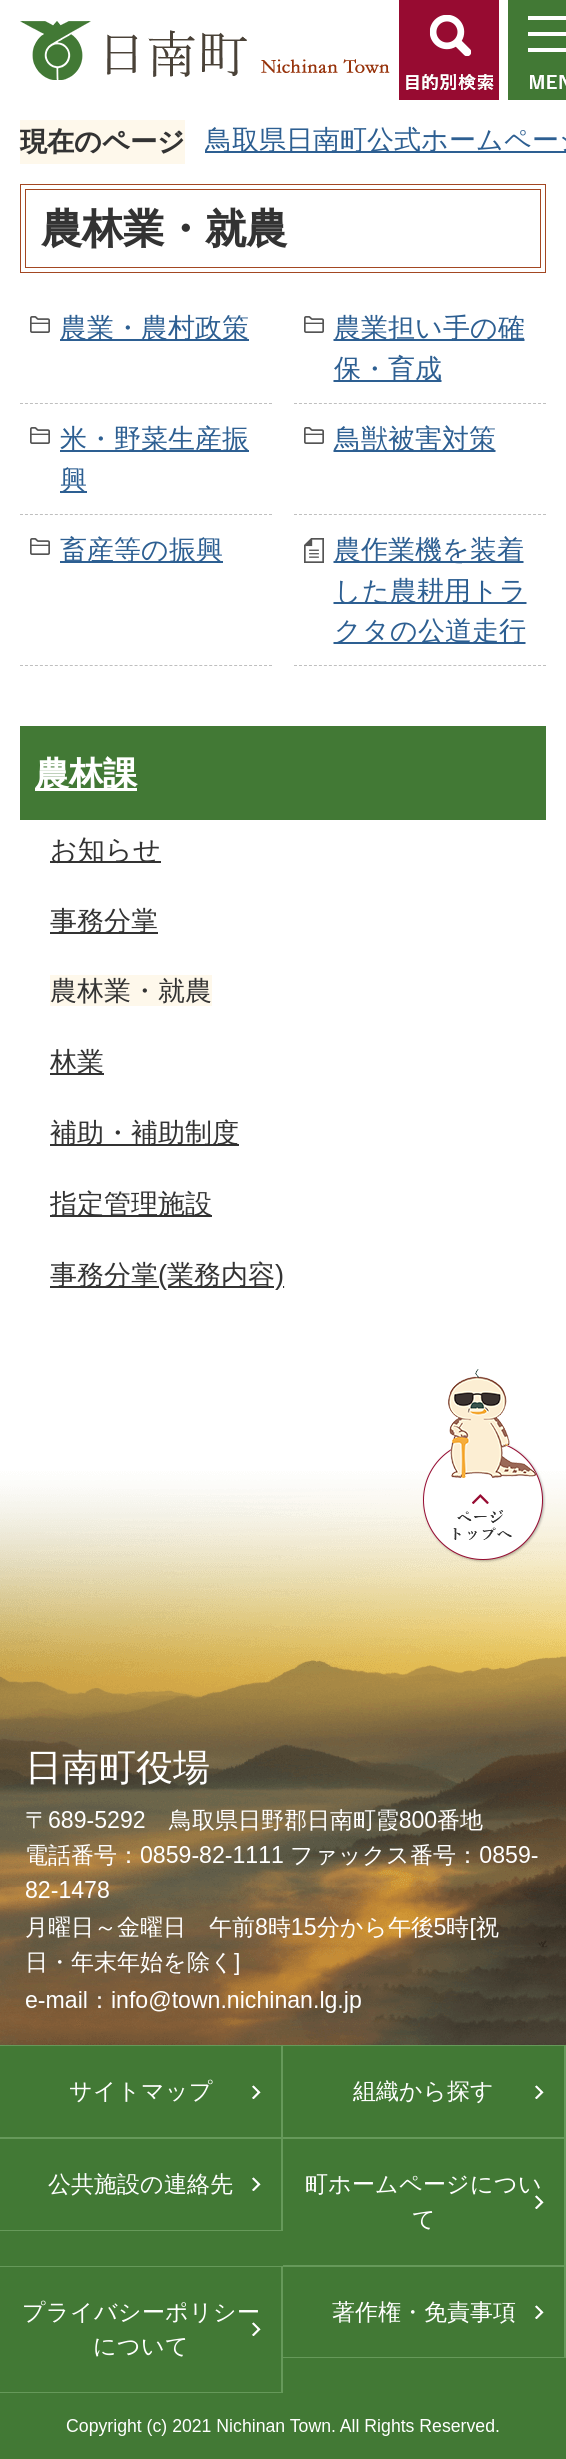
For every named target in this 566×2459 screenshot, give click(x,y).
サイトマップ (141, 2091)
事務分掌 (104, 920)
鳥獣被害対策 (415, 438)
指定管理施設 (131, 1203)
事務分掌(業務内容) (167, 1274)
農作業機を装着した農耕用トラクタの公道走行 (430, 590)
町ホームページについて (423, 2201)
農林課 (86, 774)
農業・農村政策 (154, 327)
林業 (77, 1061)
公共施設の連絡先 (140, 2184)
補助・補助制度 (144, 1132)
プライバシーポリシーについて (141, 2329)
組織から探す (423, 2091)
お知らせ (105, 849)
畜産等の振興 (141, 549)
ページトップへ (484, 1466)
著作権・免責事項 (424, 2312)
